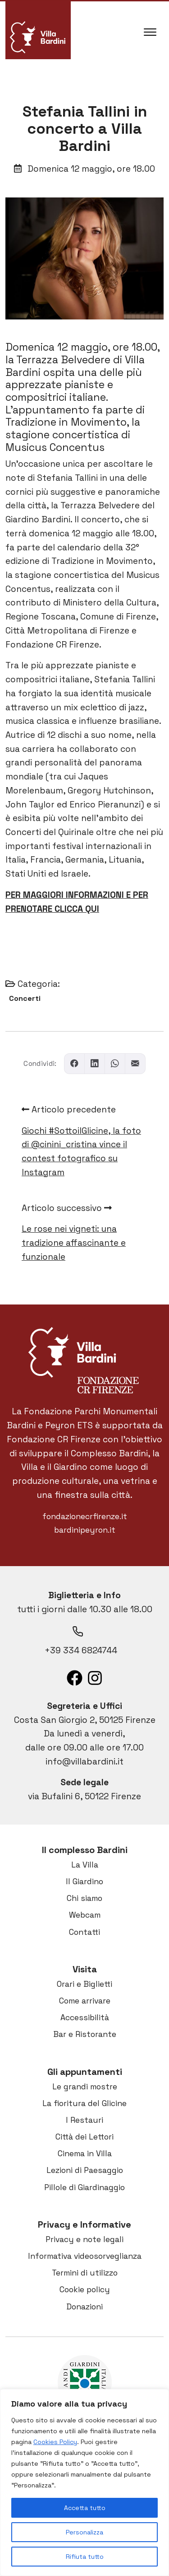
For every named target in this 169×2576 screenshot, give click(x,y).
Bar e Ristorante (84, 2034)
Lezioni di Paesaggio (84, 2170)
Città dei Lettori (84, 2137)
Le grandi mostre (84, 2087)
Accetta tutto (84, 2508)
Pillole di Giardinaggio (84, 2187)
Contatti (84, 1932)
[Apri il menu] (150, 30)
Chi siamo (84, 1898)
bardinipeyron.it (84, 1530)
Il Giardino (84, 1881)
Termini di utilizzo (85, 2273)
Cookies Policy (55, 2442)
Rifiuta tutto (85, 2557)
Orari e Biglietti (84, 1984)
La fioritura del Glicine (84, 2103)
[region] (84, 2482)
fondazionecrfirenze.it (84, 1516)
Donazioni (84, 2307)
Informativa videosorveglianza (85, 2256)
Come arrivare (84, 2001)
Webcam (84, 1915)
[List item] (74, 1678)
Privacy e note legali (84, 2239)
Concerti (25, 998)
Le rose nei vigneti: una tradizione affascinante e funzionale (74, 1242)
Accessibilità (84, 2017)
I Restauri (84, 2120)
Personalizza (84, 2532)
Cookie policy (84, 2289)
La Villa (84, 1865)
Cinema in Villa (85, 2153)
